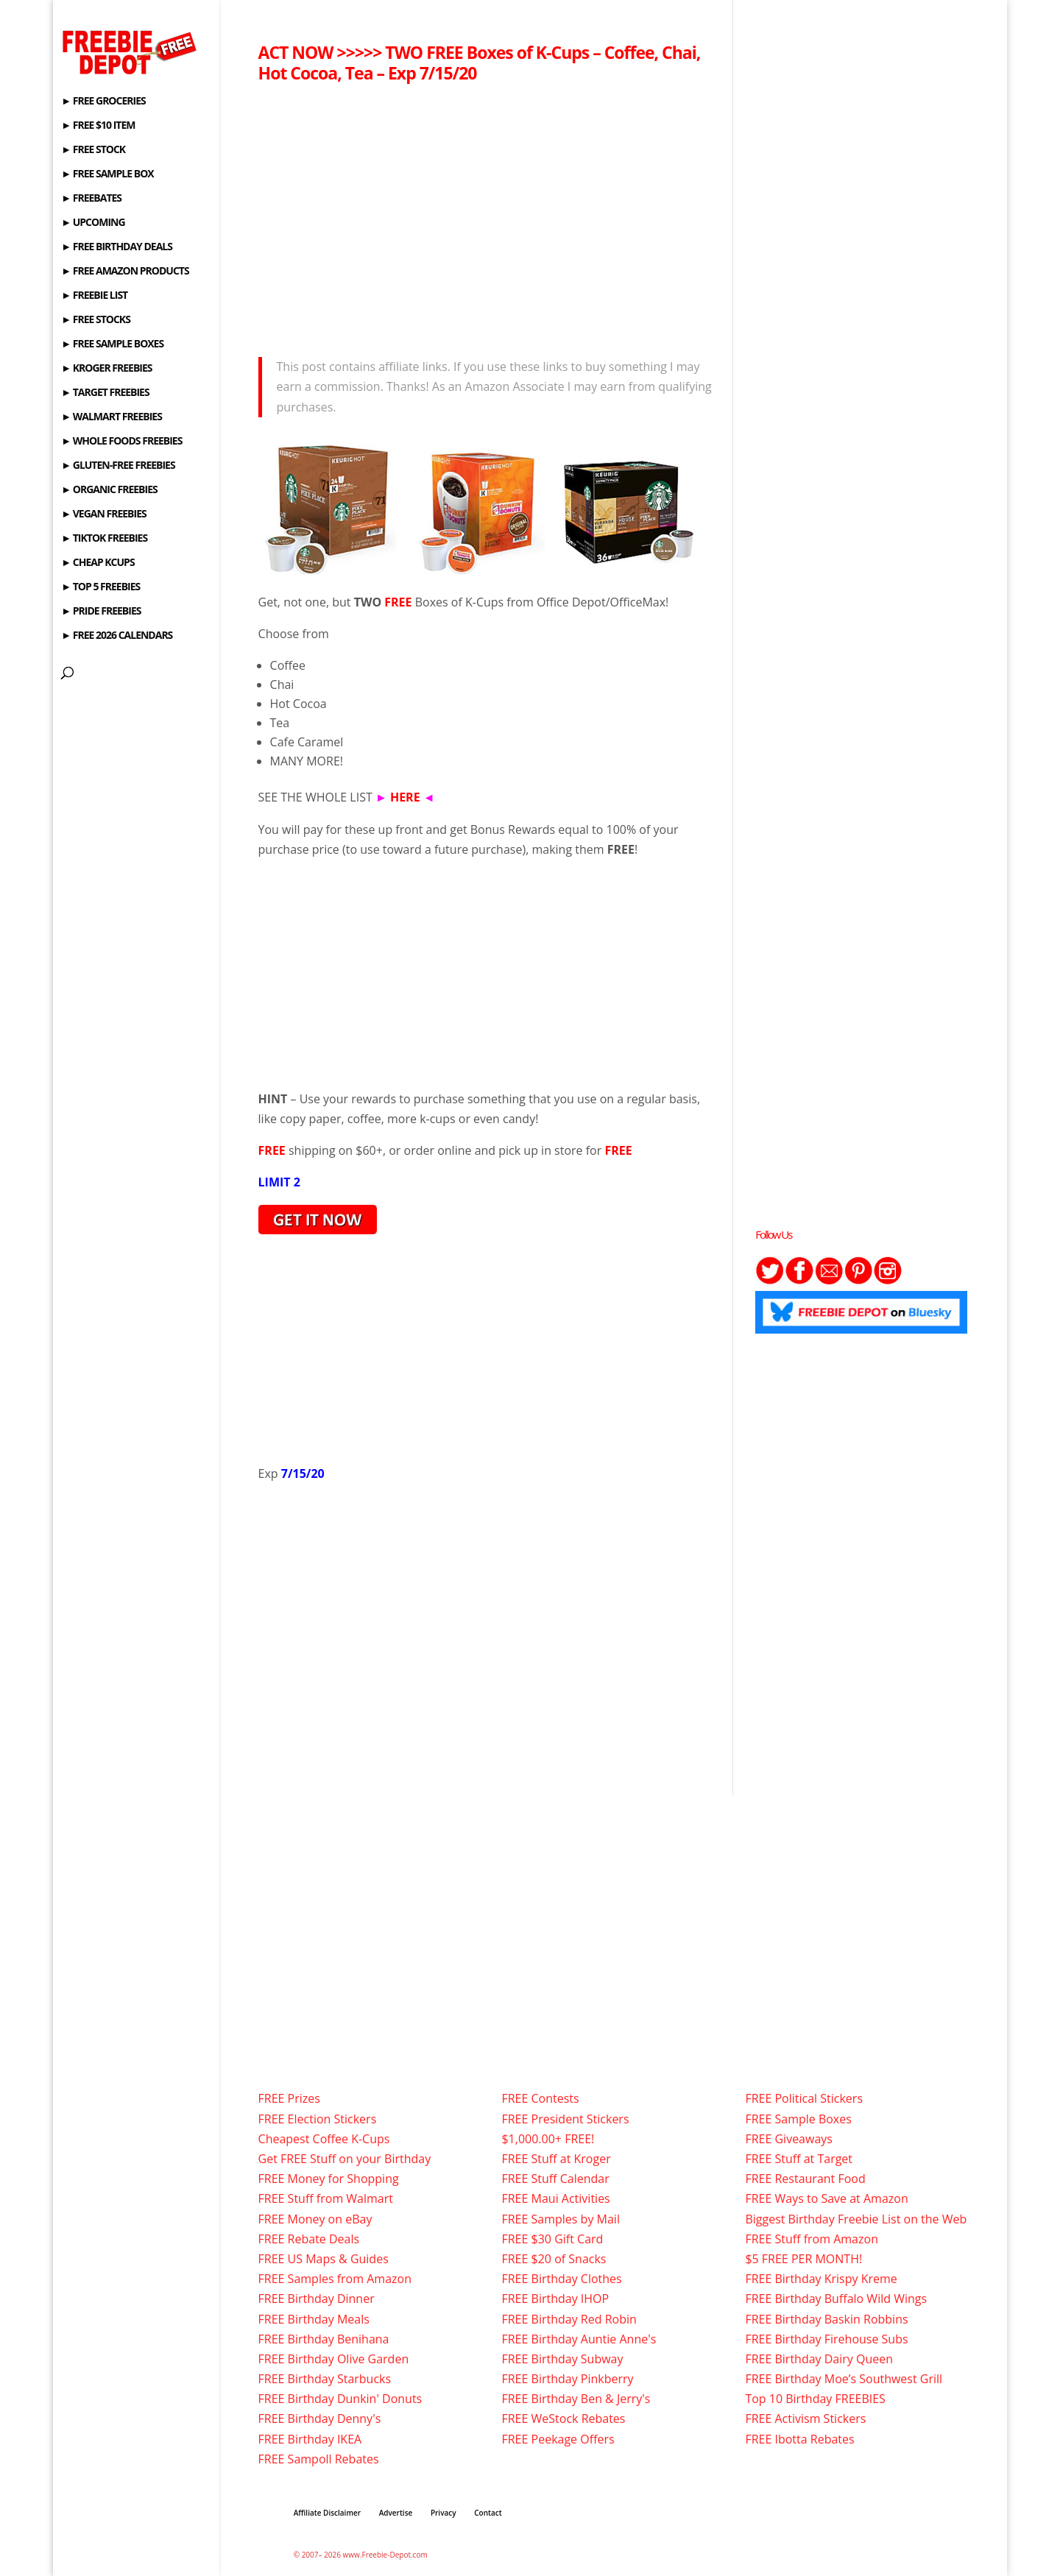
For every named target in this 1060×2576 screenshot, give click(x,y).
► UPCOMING (92, 223)
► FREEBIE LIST (94, 296)
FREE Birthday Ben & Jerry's (575, 2399)
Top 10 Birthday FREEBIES (815, 2399)
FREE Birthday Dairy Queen (819, 2359)
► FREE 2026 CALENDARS (116, 636)
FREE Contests (540, 2098)
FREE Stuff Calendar (555, 2178)
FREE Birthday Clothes (561, 2279)
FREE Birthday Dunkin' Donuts (340, 2399)
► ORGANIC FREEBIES (109, 490)
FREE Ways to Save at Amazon (826, 2198)
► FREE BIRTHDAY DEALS (116, 247)
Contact (487, 2513)
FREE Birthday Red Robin (568, 2319)
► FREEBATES (91, 199)
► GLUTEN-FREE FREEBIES (117, 466)
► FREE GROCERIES (103, 101)
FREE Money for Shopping (328, 2178)
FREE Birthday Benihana (323, 2339)
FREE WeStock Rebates (563, 2418)
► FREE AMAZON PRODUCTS (124, 271)
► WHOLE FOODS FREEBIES (121, 441)
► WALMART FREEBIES (111, 417)
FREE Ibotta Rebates (799, 2439)
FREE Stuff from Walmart (325, 2198)
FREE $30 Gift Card (552, 2239)
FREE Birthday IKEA (310, 2439)
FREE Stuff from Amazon (811, 2239)
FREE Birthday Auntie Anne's (578, 2339)
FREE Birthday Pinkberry (567, 2379)
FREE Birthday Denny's (319, 2418)
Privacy (443, 2513)
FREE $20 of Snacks (553, 2259)
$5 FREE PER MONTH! (803, 2259)
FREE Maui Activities (555, 2198)
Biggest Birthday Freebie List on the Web (856, 2219)
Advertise (396, 2513)
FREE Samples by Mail (560, 2219)
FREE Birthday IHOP (555, 2298)
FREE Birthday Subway (562, 2359)
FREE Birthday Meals (314, 2319)
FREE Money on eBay (315, 2219)
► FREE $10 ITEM (98, 126)
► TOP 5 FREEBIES (100, 587)
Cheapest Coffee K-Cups (324, 2139)
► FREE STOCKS (95, 320)
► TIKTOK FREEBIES (104, 539)
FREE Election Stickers (317, 2119)
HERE (405, 797)
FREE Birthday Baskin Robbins (826, 2319)
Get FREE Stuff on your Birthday (344, 2159)
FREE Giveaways (789, 2139)
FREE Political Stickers (804, 2098)
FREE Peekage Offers (557, 2439)
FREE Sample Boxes (798, 2119)
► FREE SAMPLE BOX (107, 174)
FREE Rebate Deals (309, 2239)
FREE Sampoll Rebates (318, 2459)
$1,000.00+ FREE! (547, 2139)
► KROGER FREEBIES (106, 369)
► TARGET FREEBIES (105, 393)
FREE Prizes (289, 2098)
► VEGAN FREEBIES (103, 514)
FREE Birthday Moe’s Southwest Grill (843, 2379)
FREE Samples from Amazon (334, 2279)
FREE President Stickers (565, 2119)
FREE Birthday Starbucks (325, 2379)
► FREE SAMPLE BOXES (112, 344)
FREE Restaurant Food (805, 2178)
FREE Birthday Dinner (316, 2298)
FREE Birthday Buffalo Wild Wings (836, 2298)
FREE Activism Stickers (805, 2418)
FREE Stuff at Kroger (555, 2159)
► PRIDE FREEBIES (101, 612)
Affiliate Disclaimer (327, 2513)
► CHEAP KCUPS (97, 563)
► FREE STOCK (93, 150)
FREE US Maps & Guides (323, 2259)
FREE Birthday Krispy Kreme (821, 2279)
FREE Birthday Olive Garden (333, 2359)
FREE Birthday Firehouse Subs (826, 2339)
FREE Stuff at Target (798, 2159)
